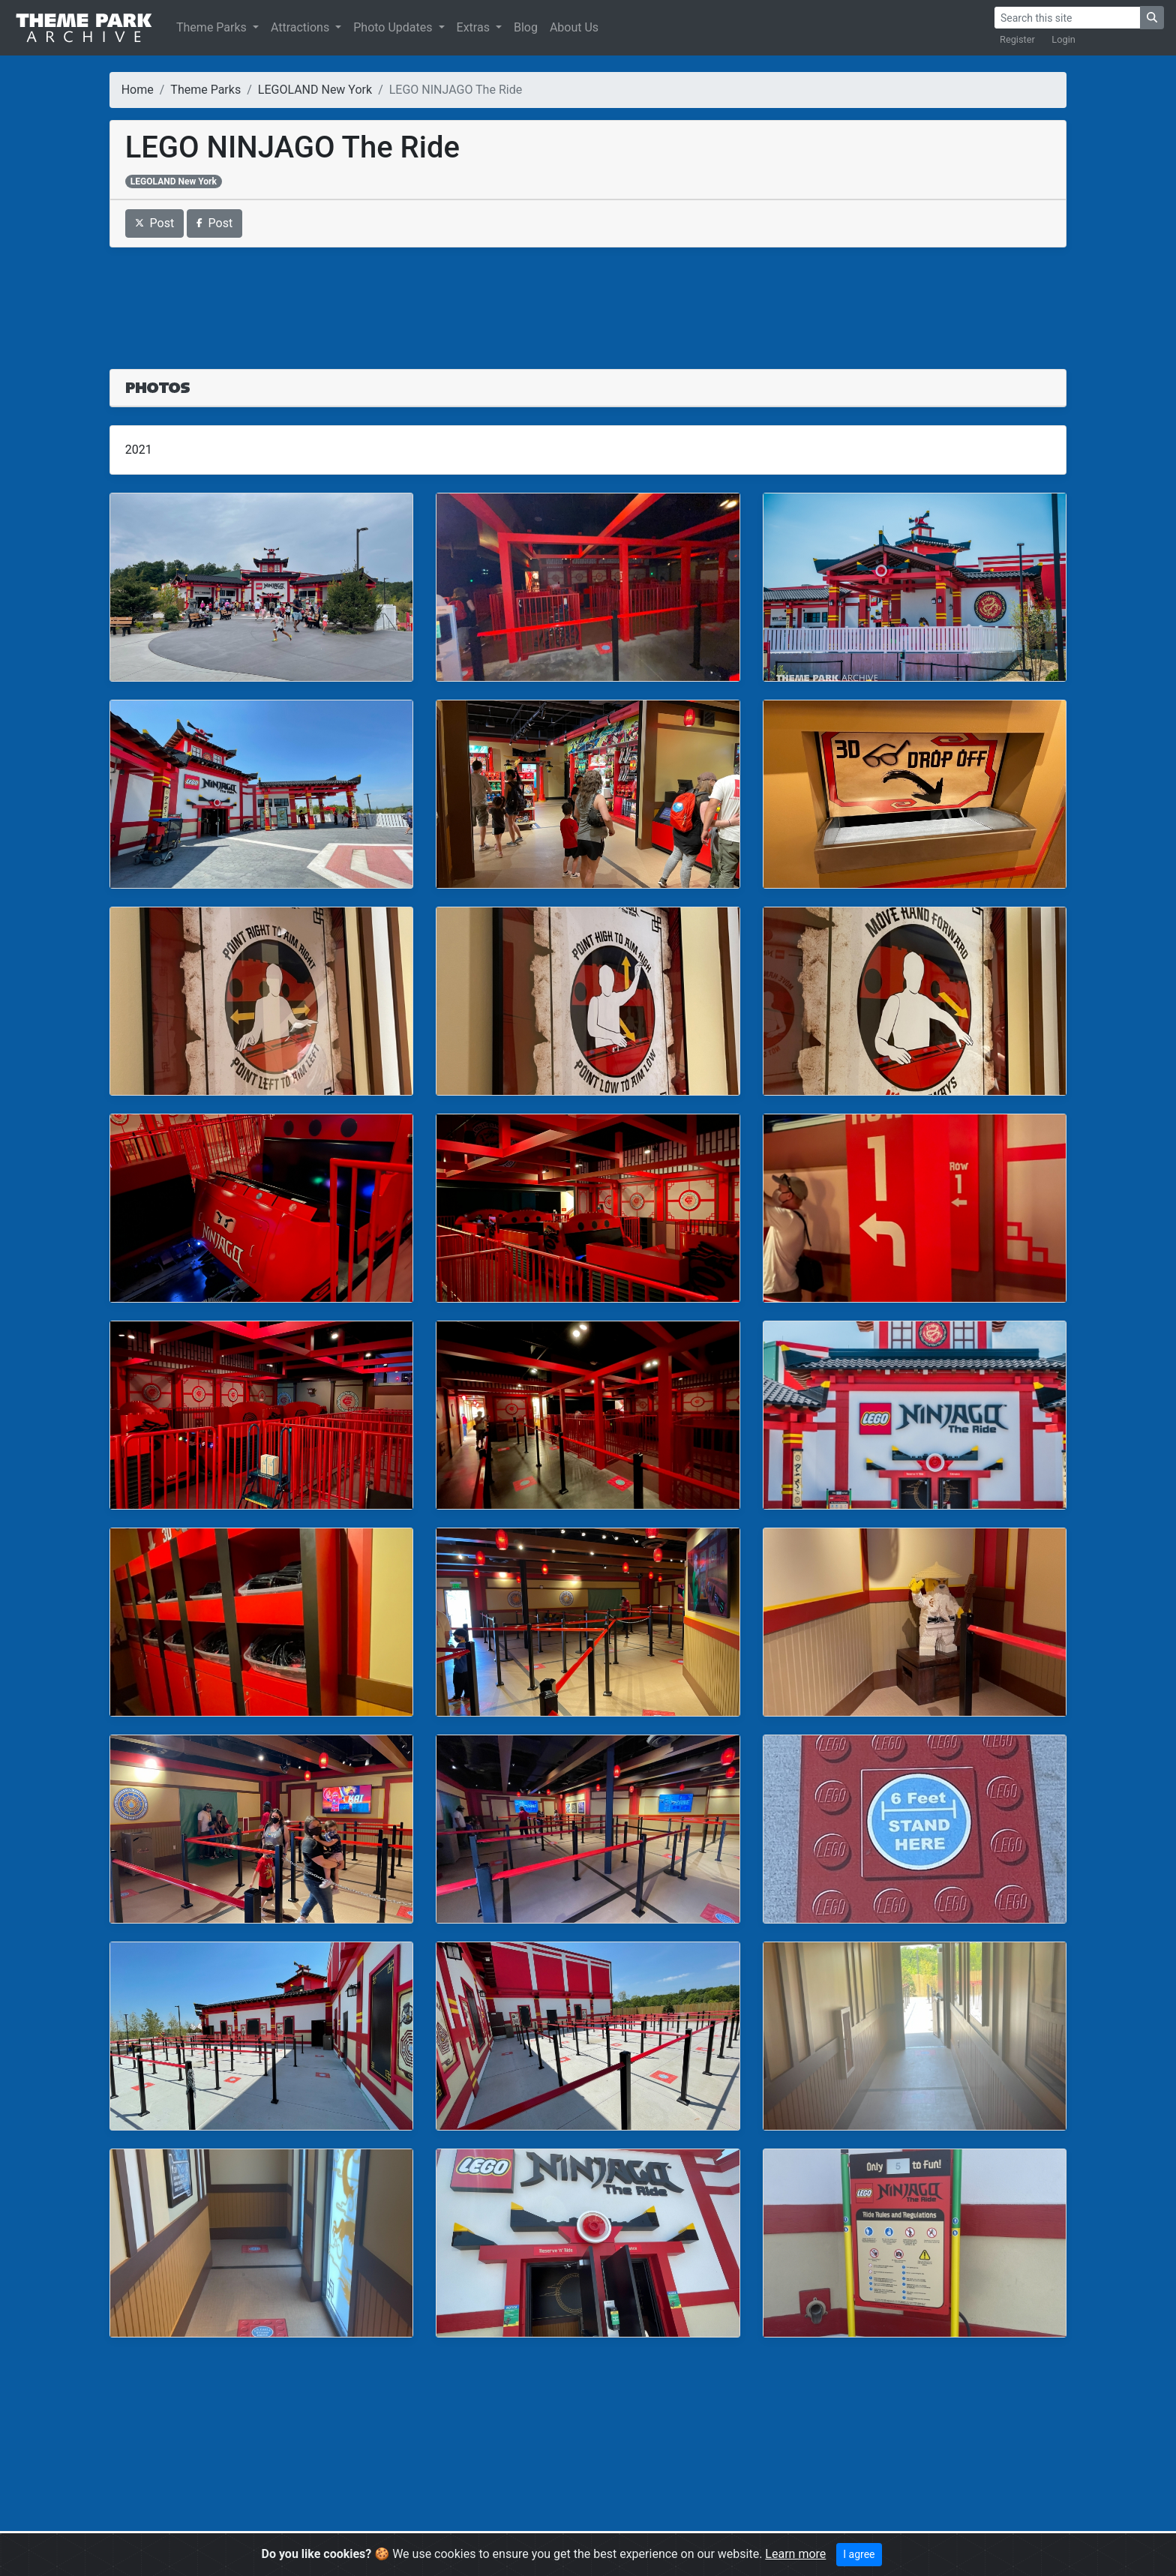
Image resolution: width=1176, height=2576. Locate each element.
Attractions (301, 27)
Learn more (795, 2554)
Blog (526, 27)
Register (1017, 39)
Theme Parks (213, 27)
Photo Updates (394, 27)
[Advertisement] (588, 299)
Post (155, 223)
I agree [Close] (858, 2554)
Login (1064, 39)
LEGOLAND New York (315, 89)
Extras (475, 27)
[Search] (1067, 17)
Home (138, 89)
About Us (574, 27)
